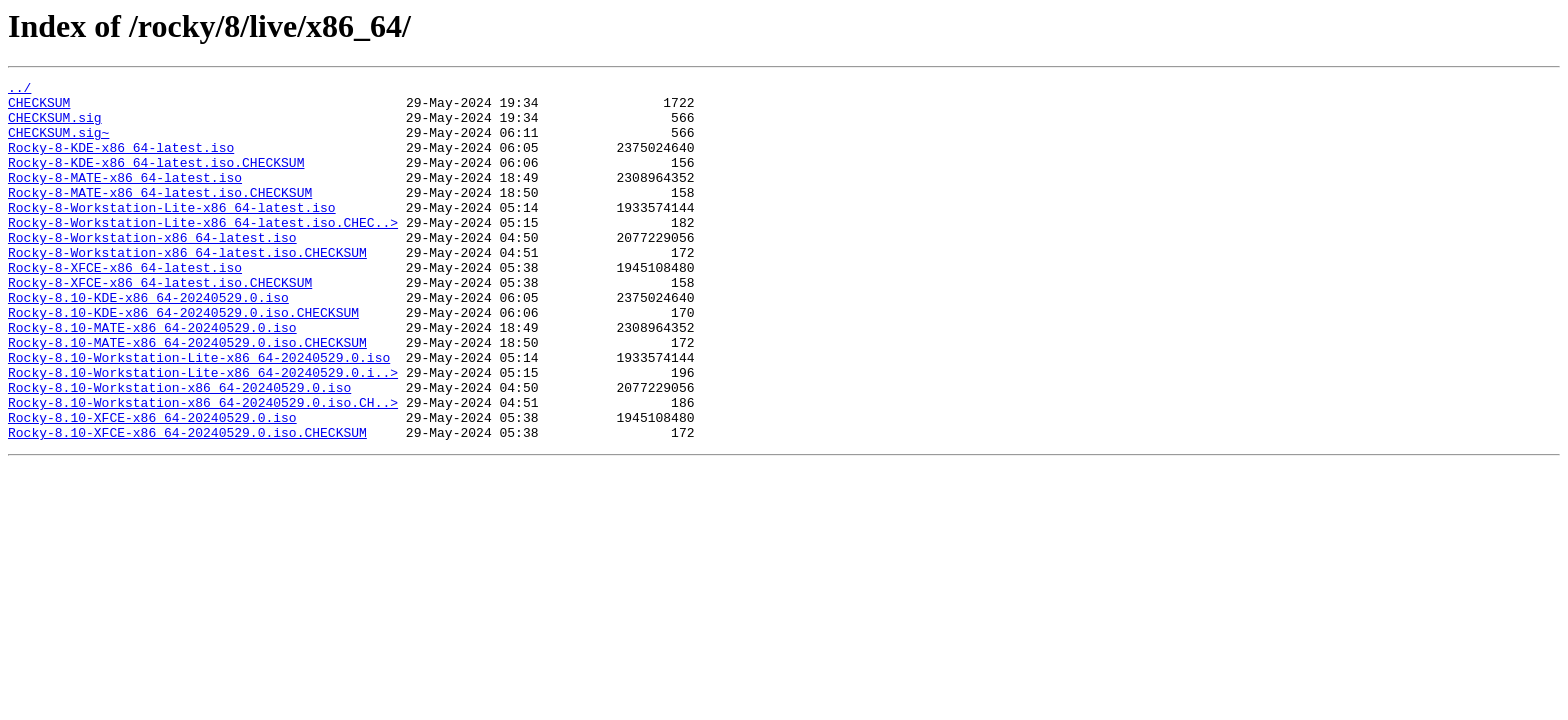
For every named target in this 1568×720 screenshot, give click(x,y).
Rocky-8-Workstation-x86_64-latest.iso (152, 270)
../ (19, 90)
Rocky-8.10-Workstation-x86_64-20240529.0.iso (179, 450)
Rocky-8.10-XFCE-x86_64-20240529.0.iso (152, 486)
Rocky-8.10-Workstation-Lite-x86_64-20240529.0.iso (199, 414)
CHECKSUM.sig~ (58, 144)
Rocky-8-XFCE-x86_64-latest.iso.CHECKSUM (160, 324)
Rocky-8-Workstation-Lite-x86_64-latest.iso (172, 234)
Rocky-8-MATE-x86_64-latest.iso (125, 198)
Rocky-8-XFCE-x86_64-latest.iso (125, 306)
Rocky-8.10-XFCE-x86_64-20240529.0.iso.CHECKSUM (187, 504)
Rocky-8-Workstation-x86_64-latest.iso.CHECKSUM (187, 288)
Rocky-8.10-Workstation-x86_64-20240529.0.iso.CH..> (203, 468)
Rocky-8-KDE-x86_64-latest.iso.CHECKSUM (156, 180)
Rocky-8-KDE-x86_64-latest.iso (121, 162)
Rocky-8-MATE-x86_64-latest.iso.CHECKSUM (160, 216)
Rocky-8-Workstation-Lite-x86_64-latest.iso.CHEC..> (203, 252)
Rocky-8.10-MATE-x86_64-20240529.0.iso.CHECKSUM (187, 396)
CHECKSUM (39, 108)
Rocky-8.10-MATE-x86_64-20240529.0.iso (152, 378)
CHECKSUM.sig (55, 126)
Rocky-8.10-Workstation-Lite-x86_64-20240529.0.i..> (203, 432)
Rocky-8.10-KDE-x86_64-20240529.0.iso (148, 342)
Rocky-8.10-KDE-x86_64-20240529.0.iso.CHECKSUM (183, 360)
